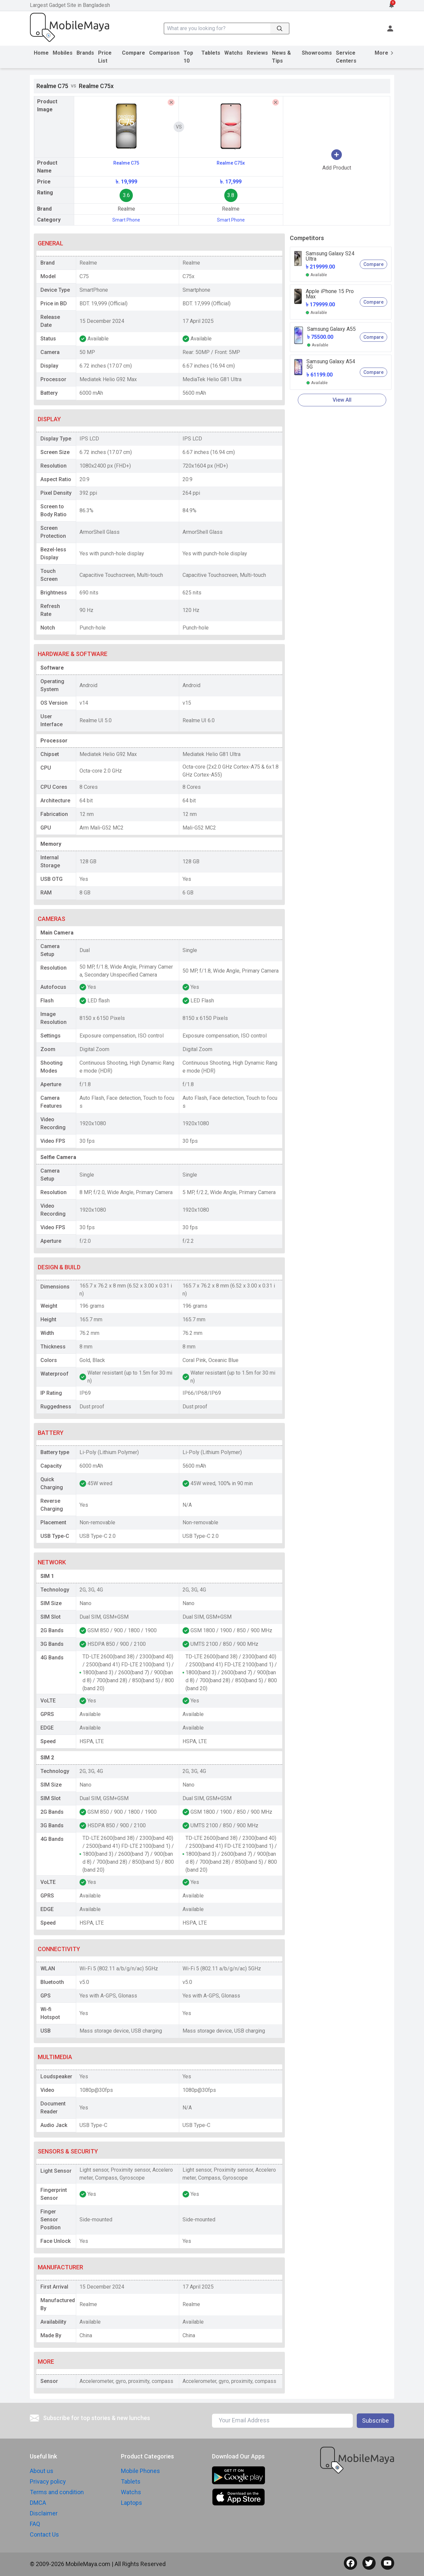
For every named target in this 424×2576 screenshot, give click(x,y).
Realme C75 (126, 163)
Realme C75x (231, 163)
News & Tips (281, 57)
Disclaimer (44, 2513)
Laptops (131, 2502)
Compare (133, 53)
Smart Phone (126, 220)
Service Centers (346, 57)
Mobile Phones (140, 2470)
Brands (85, 53)
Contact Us (44, 2534)
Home (41, 53)
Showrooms (317, 53)
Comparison (164, 53)
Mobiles (63, 53)
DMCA (38, 2502)
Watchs (233, 53)
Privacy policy (48, 2481)
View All (342, 400)
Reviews (257, 53)
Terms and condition (57, 2492)
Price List (105, 57)
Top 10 (188, 57)
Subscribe (375, 2420)
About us (41, 2470)
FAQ (35, 2523)
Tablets (210, 53)
